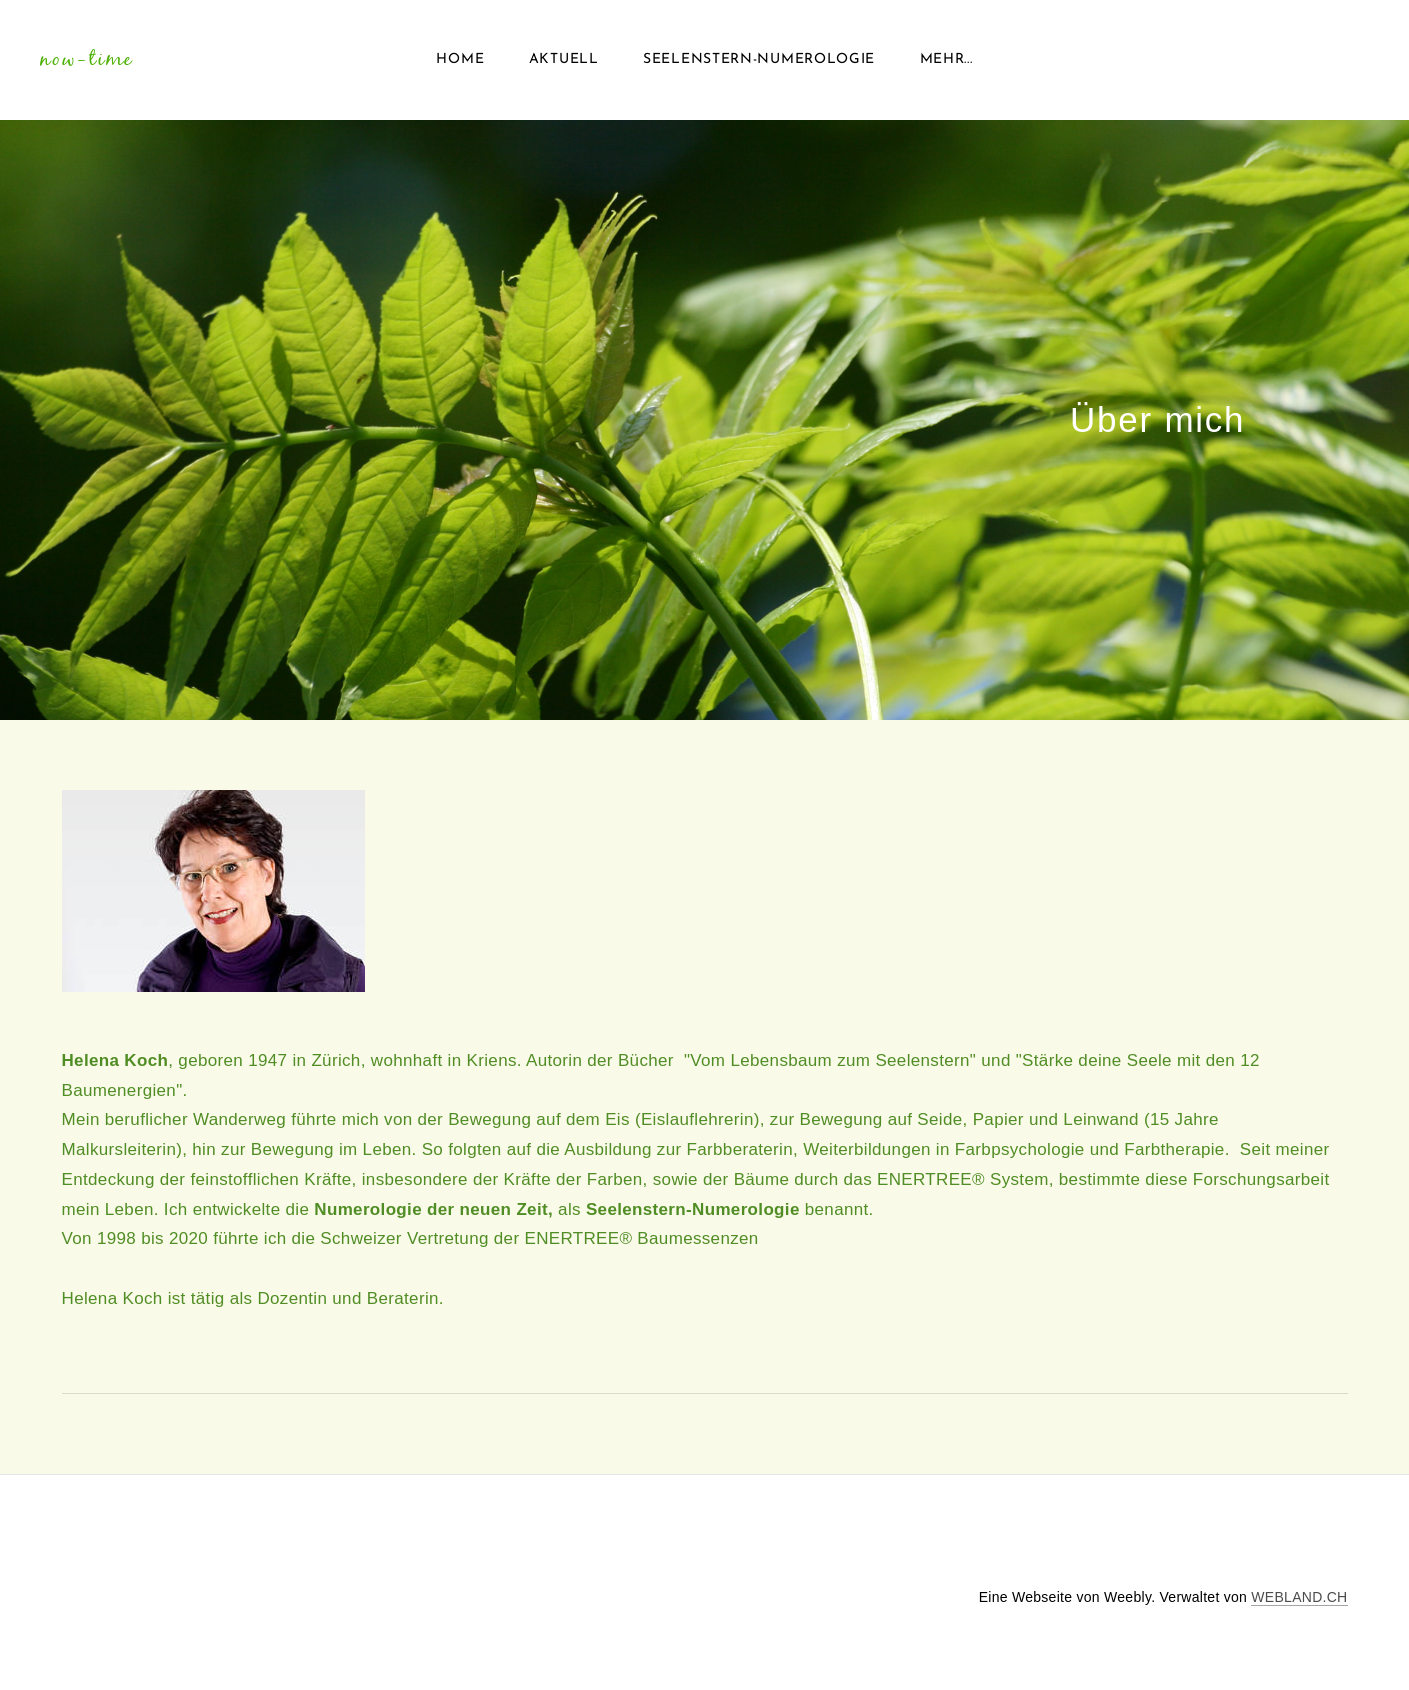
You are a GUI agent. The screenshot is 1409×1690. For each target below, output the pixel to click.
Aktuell (564, 59)
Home (460, 59)
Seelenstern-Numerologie (759, 59)
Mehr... (946, 59)
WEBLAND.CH (1299, 1597)
